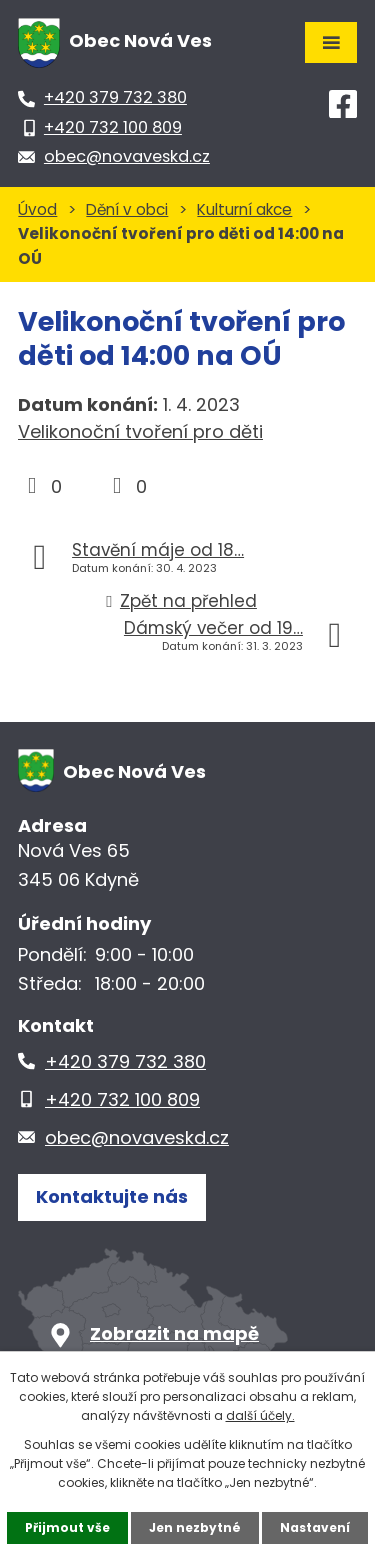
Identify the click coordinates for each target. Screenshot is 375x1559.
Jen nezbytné (195, 1527)
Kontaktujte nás (112, 1196)
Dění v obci (127, 209)
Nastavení (315, 1527)
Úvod (37, 209)
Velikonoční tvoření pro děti (140, 431)
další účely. (260, 1415)
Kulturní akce (244, 209)
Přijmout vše (67, 1527)
